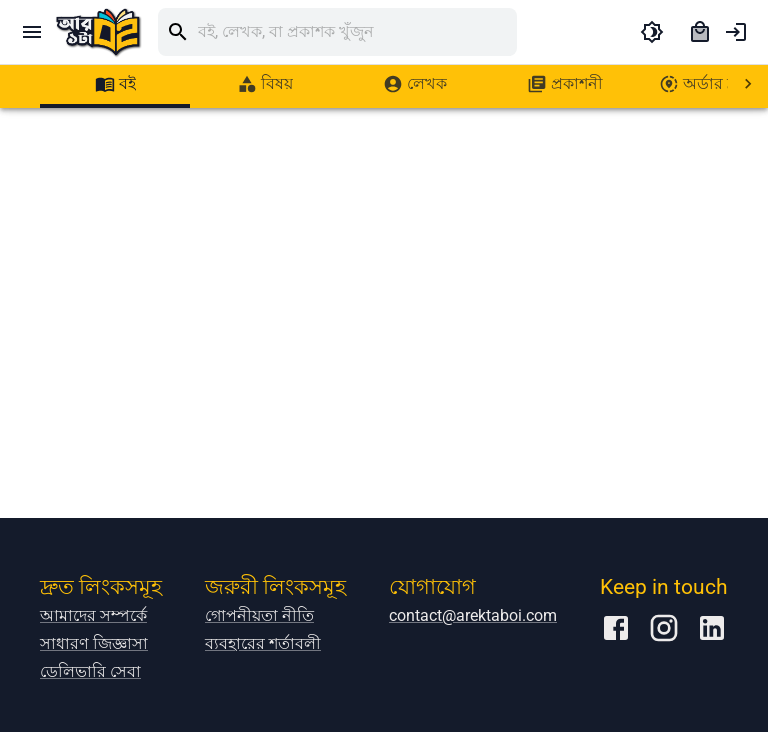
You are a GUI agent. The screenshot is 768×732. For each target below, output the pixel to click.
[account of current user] (736, 32)
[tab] (115, 84)
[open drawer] (32, 32)
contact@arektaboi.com (473, 615)
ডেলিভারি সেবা (90, 671)
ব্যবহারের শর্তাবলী (263, 643)
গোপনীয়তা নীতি (259, 615)
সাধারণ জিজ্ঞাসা (94, 643)
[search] (357, 32)
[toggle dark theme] (652, 32)
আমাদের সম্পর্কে (93, 615)
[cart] (700, 32)
